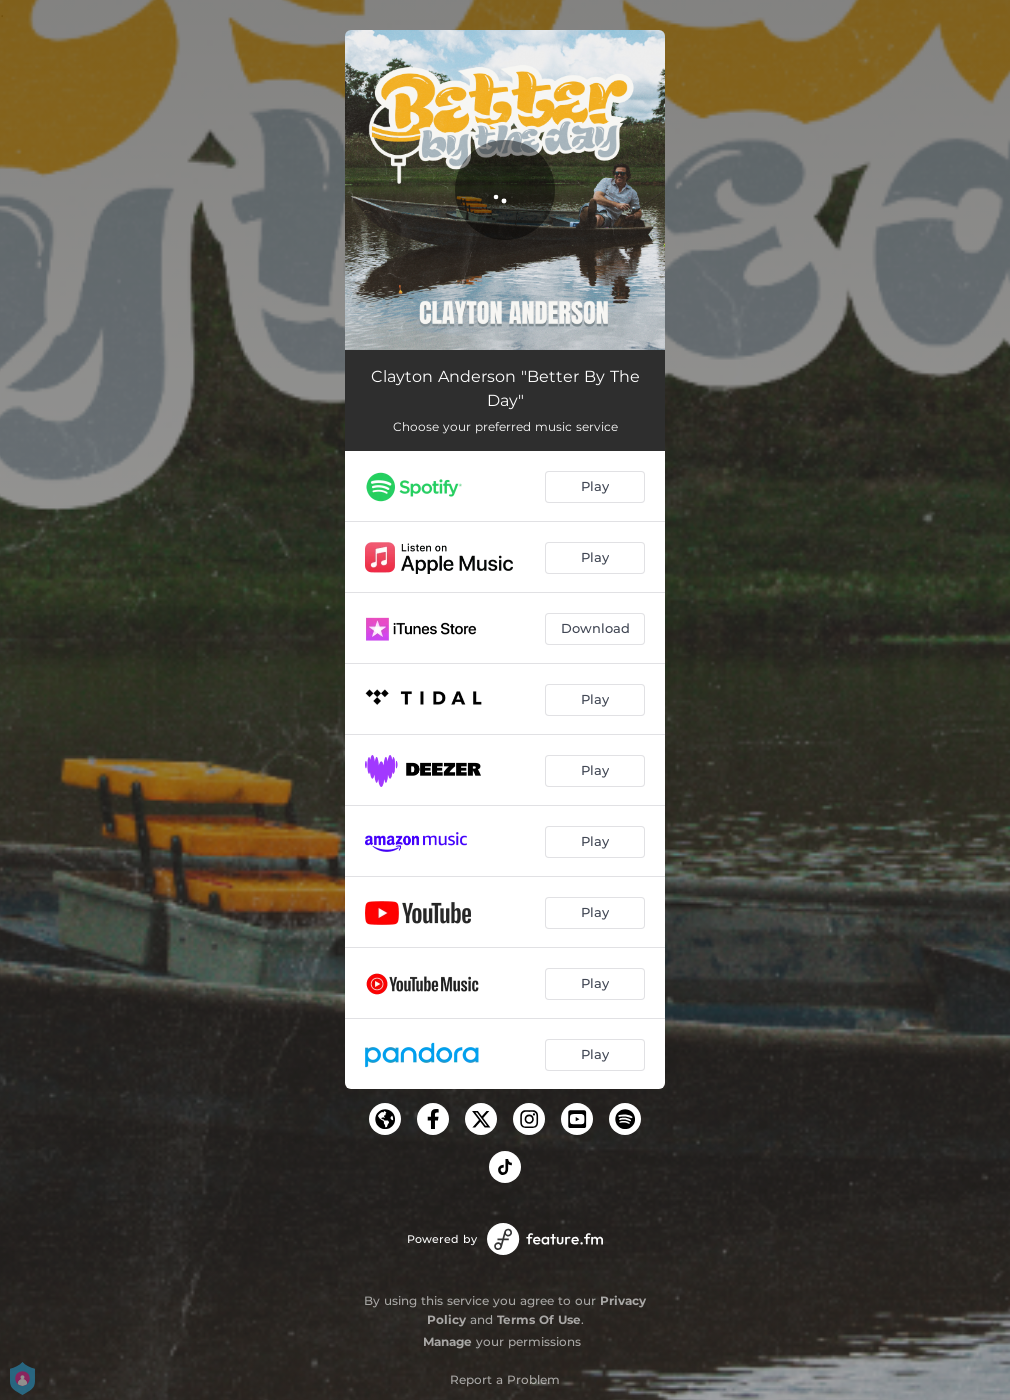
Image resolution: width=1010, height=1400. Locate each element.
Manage (447, 1341)
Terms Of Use (539, 1319)
